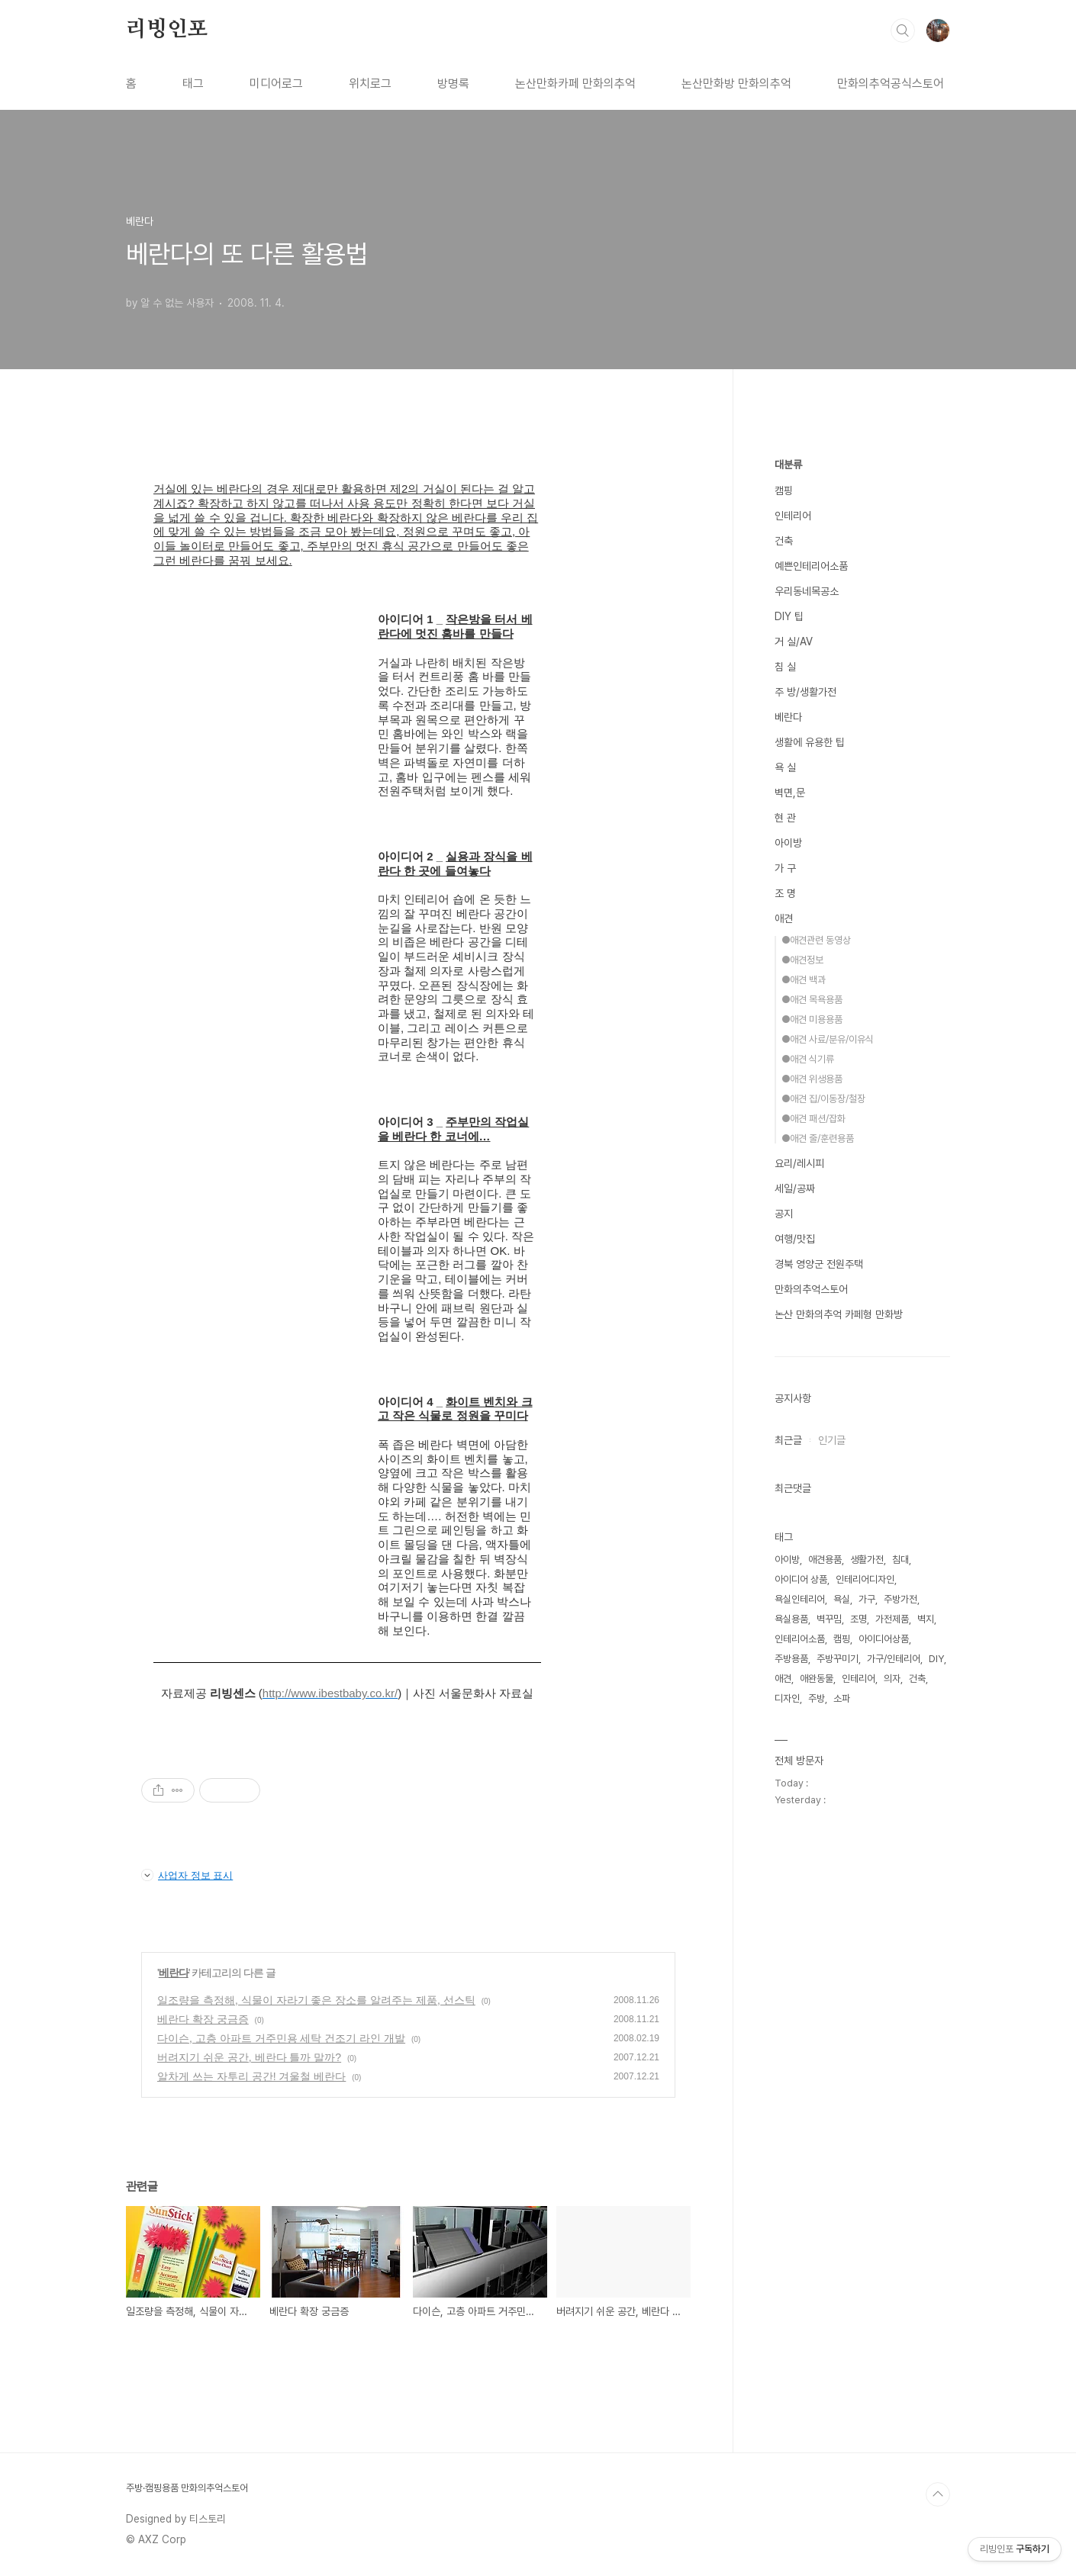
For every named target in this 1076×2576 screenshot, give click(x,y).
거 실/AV (794, 641)
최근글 (788, 1440)
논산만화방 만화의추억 (736, 83)
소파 (841, 1698)
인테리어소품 (800, 1639)
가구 (867, 1599)
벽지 (925, 1619)
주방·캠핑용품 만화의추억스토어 (187, 2488)
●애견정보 (802, 960)
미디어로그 (276, 83)
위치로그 (370, 83)
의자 (892, 1678)
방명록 (453, 83)
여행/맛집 (795, 1239)
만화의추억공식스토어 (890, 83)
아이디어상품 (884, 1639)
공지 (784, 1214)
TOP (938, 2494)
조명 (858, 1619)
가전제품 (892, 1619)
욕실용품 (791, 1619)
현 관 (785, 818)
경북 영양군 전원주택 (819, 1264)
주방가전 (900, 1599)
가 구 (785, 868)
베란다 (173, 1973)
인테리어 (793, 516)
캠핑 (784, 490)
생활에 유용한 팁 (810, 742)
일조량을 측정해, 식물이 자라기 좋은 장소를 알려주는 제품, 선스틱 (316, 2000)
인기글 (832, 1440)
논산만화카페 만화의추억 (575, 83)
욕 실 (785, 767)
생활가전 (867, 1559)
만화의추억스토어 (811, 1289)
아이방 (788, 843)
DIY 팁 (789, 616)
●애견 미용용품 (811, 1019)
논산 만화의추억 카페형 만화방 (839, 1314)
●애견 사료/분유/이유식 (827, 1039)
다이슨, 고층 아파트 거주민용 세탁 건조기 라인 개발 (281, 2038)
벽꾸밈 (829, 1619)
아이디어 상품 (801, 1579)
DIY (936, 1658)
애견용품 (825, 1559)
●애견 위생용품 (811, 1079)
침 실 (785, 667)
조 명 (785, 893)
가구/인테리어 (893, 1658)
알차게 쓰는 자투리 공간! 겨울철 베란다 (251, 2076)
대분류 (788, 464)
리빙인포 (167, 29)
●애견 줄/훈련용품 (817, 1138)
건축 (784, 541)
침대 (900, 1559)
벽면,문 (790, 792)
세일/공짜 (795, 1188)
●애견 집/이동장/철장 (823, 1099)
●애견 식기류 (807, 1059)
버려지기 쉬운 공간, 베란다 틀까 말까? (249, 2057)
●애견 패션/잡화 (813, 1118)
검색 (902, 30)
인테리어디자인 (865, 1579)
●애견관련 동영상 (816, 940)
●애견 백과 (803, 980)
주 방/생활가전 (805, 692)
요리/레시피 (799, 1163)
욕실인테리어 (800, 1599)
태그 (193, 83)
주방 (816, 1698)
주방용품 (791, 1658)
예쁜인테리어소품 (811, 566)
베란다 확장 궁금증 (203, 2019)
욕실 (841, 1599)
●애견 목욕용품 (811, 999)
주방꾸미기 (838, 1658)
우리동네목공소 (807, 591)
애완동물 (816, 1678)
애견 (784, 918)
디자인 (787, 1698)
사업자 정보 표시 (187, 1875)
